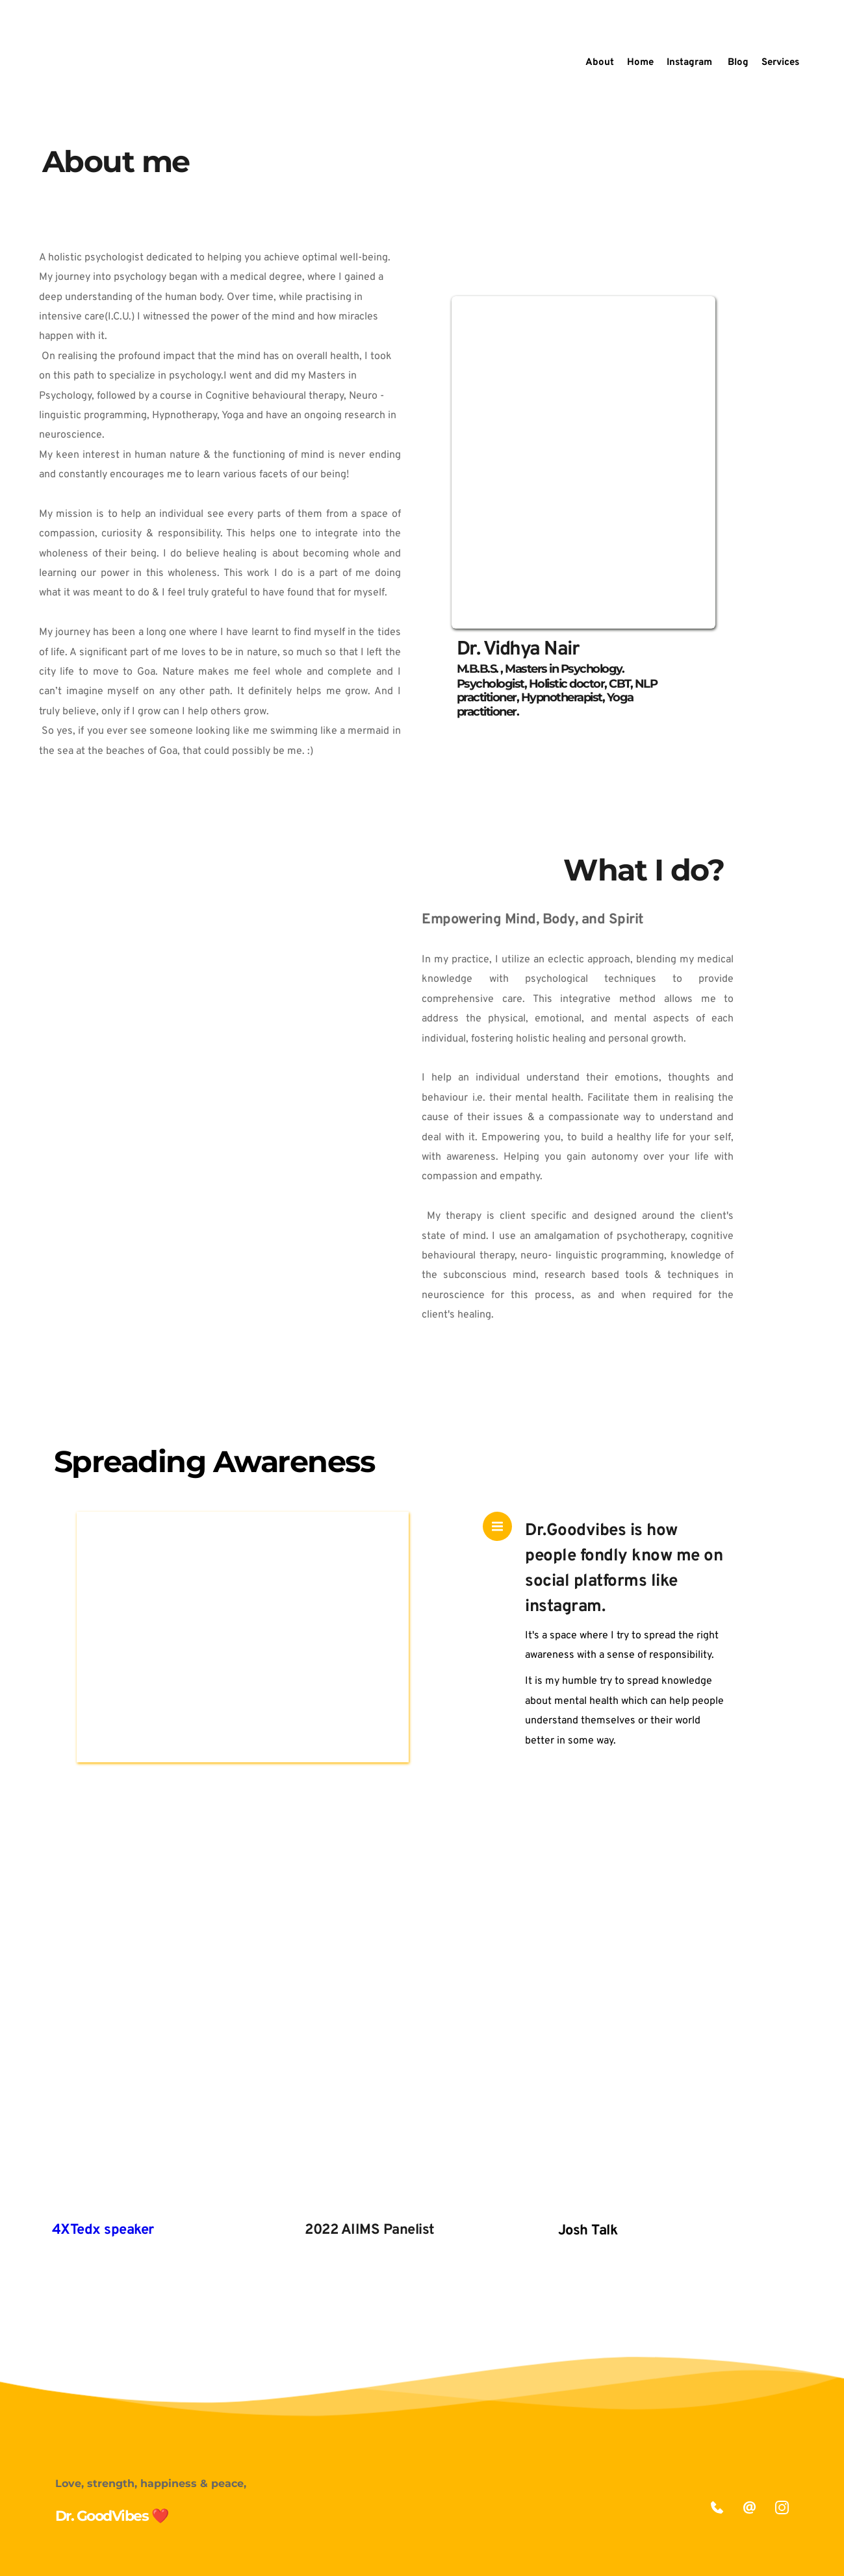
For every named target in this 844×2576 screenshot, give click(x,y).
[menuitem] (599, 63)
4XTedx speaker (103, 2230)
